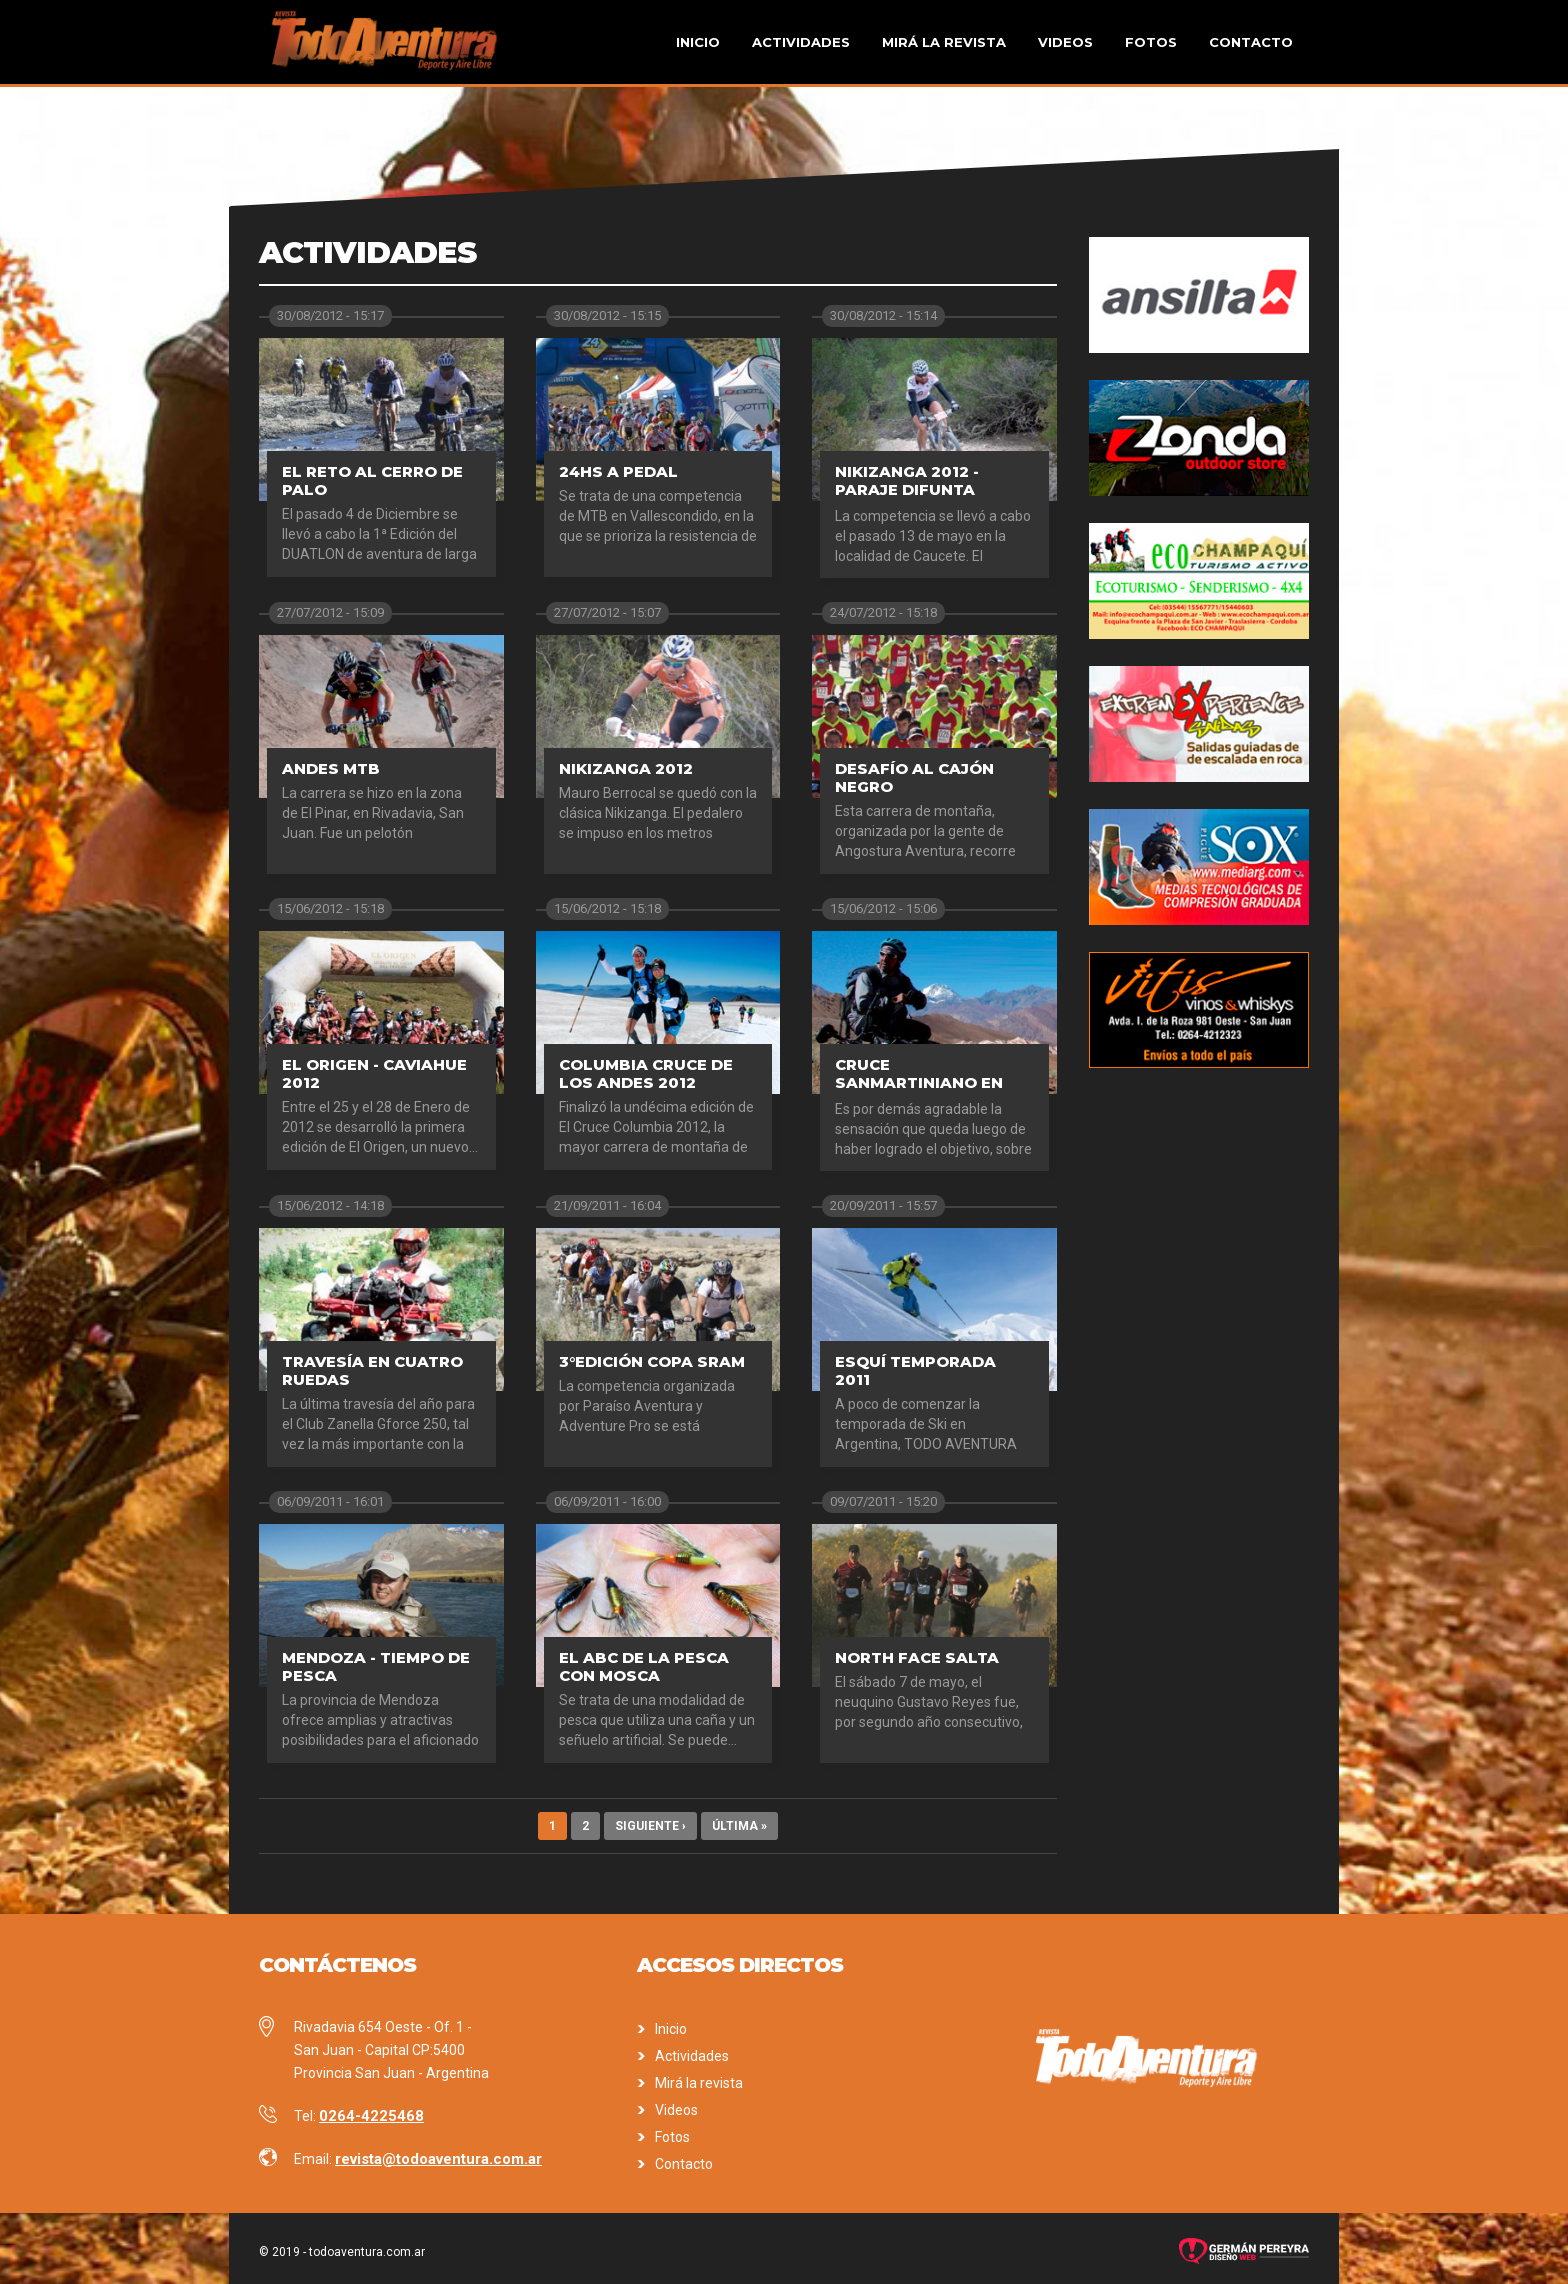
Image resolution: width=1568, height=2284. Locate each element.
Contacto (1251, 42)
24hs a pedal (618, 471)
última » (739, 1826)
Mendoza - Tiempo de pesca (376, 1666)
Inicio (698, 42)
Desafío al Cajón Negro (914, 777)
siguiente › (650, 1826)
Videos (1065, 42)
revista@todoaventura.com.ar (438, 2159)
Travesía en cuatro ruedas (372, 1370)
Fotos (1151, 42)
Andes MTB (331, 768)
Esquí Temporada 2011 (915, 1370)
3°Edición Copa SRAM (652, 1361)
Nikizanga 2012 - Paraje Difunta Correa (907, 489)
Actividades (801, 42)
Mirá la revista (944, 42)
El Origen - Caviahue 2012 (374, 1073)
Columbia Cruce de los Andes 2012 (646, 1073)
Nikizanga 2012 (626, 768)
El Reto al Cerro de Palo (372, 480)
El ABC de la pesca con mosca (644, 1666)
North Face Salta (917, 1657)
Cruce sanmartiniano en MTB (919, 1082)
